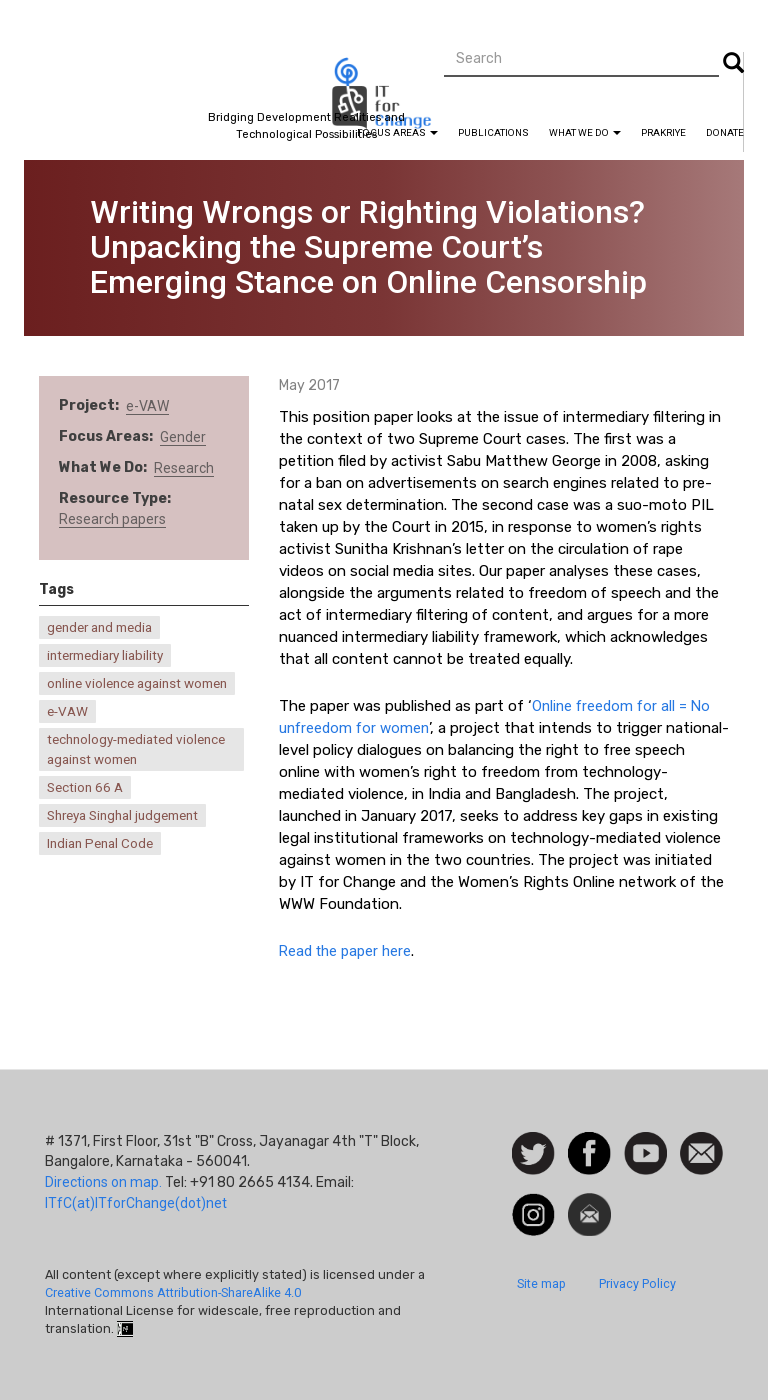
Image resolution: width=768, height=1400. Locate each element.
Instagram (533, 1203)
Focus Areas (397, 132)
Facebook (589, 1142)
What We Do (585, 132)
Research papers (112, 519)
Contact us (701, 1152)
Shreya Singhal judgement (122, 815)
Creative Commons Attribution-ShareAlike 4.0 (173, 1292)
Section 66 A (85, 787)
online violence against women (137, 683)
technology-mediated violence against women (136, 749)
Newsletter (589, 1203)
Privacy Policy (637, 1283)
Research (184, 468)
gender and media (99, 627)
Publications (493, 132)
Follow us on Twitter (533, 1154)
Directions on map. (103, 1182)
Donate (725, 132)
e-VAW (147, 406)
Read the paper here (345, 951)
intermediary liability (105, 655)
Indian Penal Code (100, 843)
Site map (541, 1283)
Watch (644, 1142)
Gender (183, 437)
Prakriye (663, 132)
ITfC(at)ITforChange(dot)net (136, 1203)
